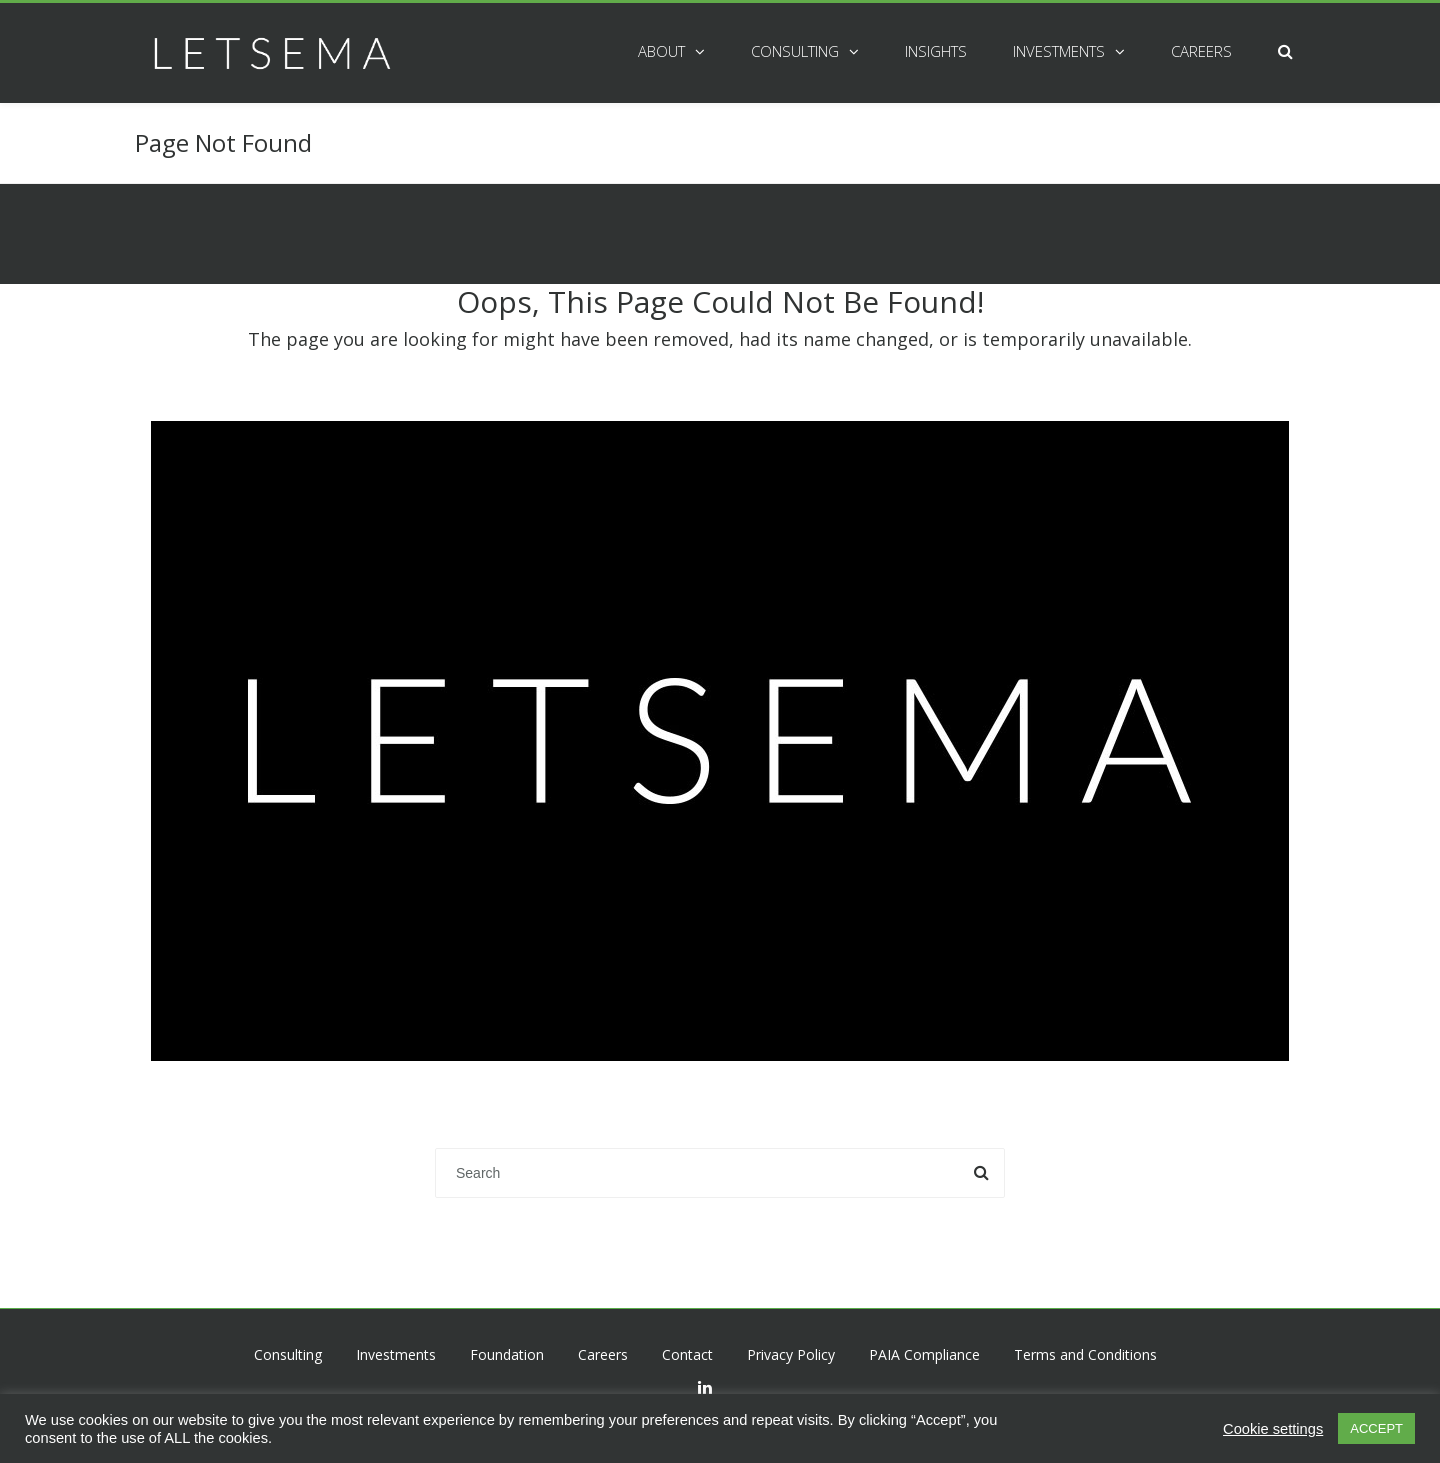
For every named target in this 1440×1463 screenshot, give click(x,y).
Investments (1059, 51)
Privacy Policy (791, 1354)
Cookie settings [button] (1273, 1429)
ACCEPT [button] (1376, 1428)
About (661, 51)
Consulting (795, 51)
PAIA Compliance (924, 1354)
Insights (936, 51)
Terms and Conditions (1085, 1354)
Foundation (507, 1354)
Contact (687, 1354)
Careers (1201, 51)
